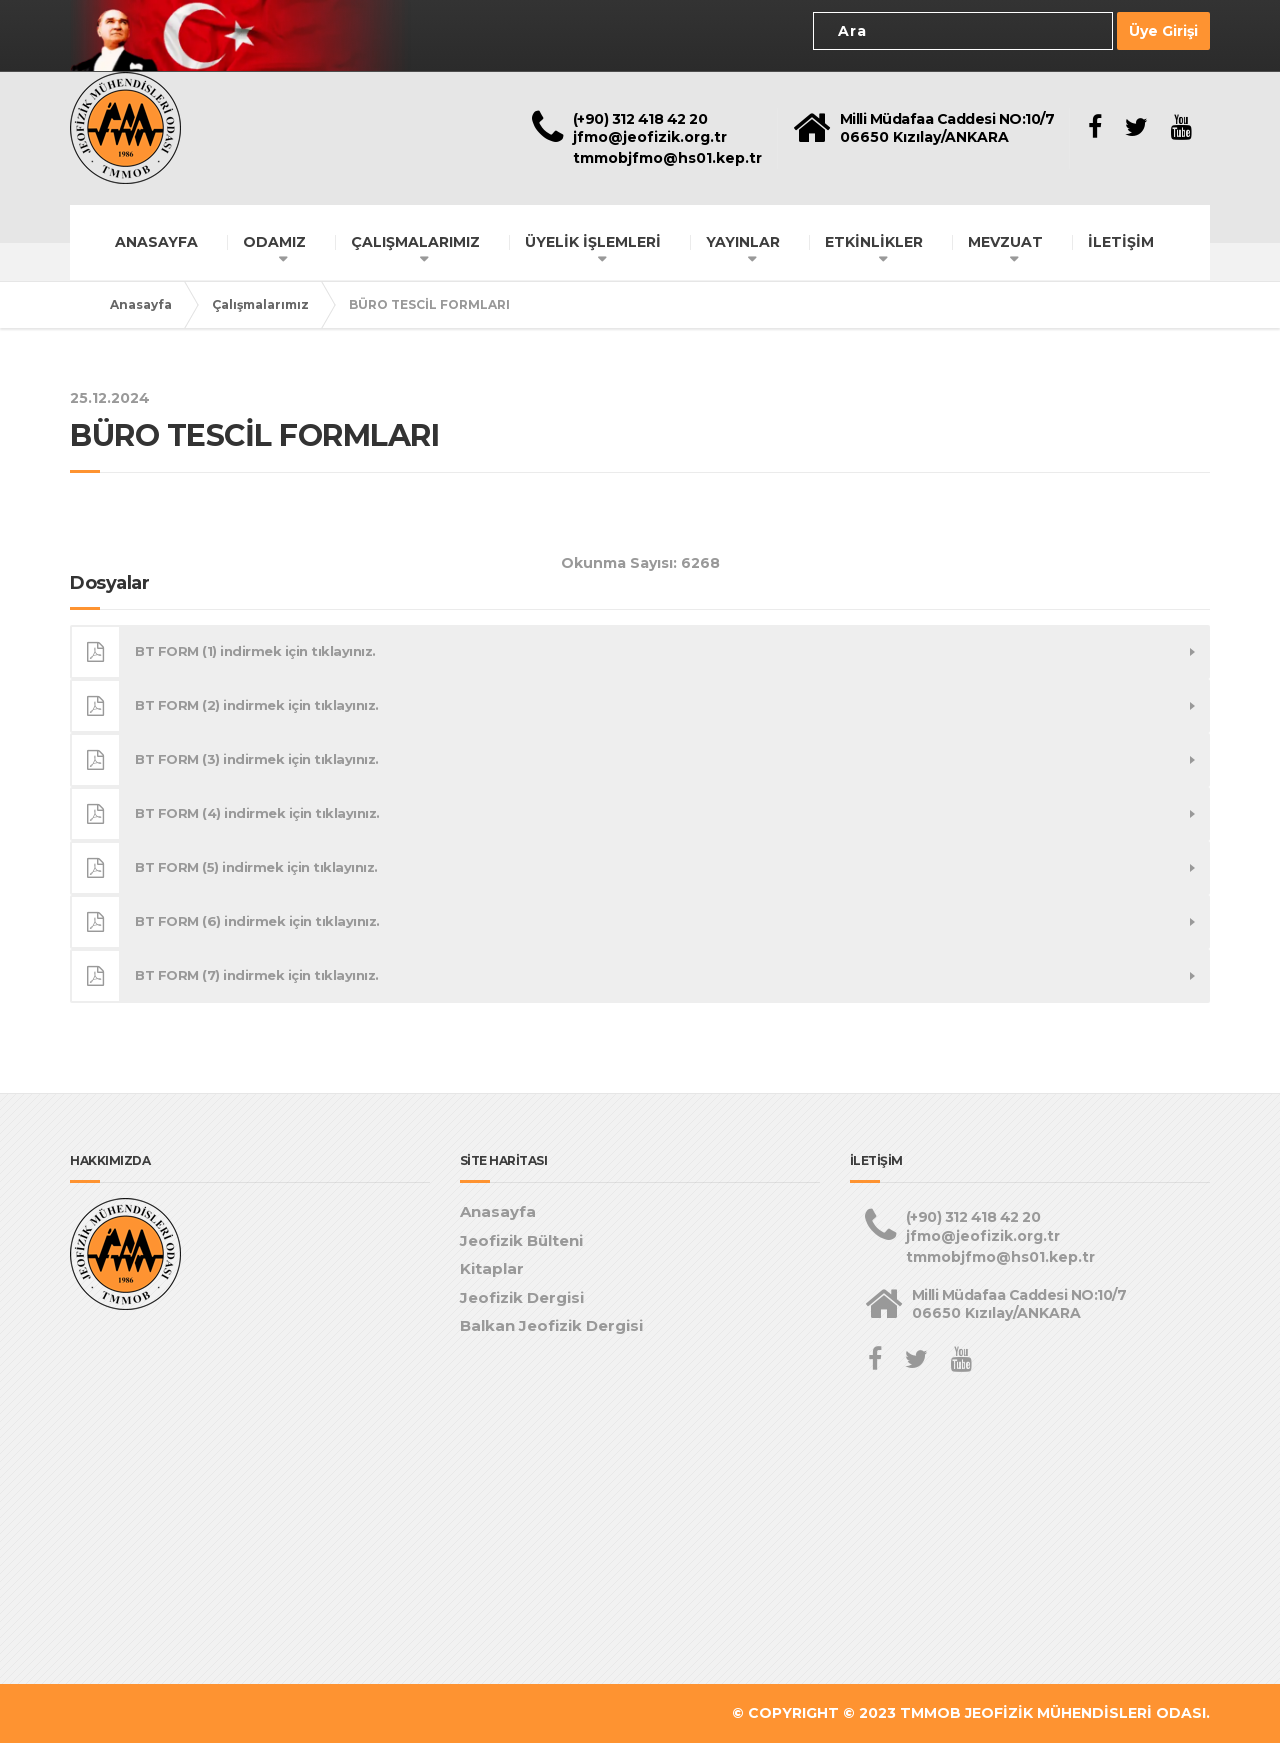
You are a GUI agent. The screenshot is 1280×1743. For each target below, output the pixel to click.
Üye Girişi (1163, 31)
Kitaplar (492, 1268)
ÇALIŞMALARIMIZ (415, 242)
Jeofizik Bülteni (521, 1240)
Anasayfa (141, 304)
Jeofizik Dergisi (522, 1297)
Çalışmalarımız (260, 304)
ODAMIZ (274, 242)
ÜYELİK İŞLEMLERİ (593, 242)
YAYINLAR (743, 242)
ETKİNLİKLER (874, 242)
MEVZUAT (1005, 242)
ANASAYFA (156, 242)
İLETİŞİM (1121, 242)
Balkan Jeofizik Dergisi (551, 1325)
